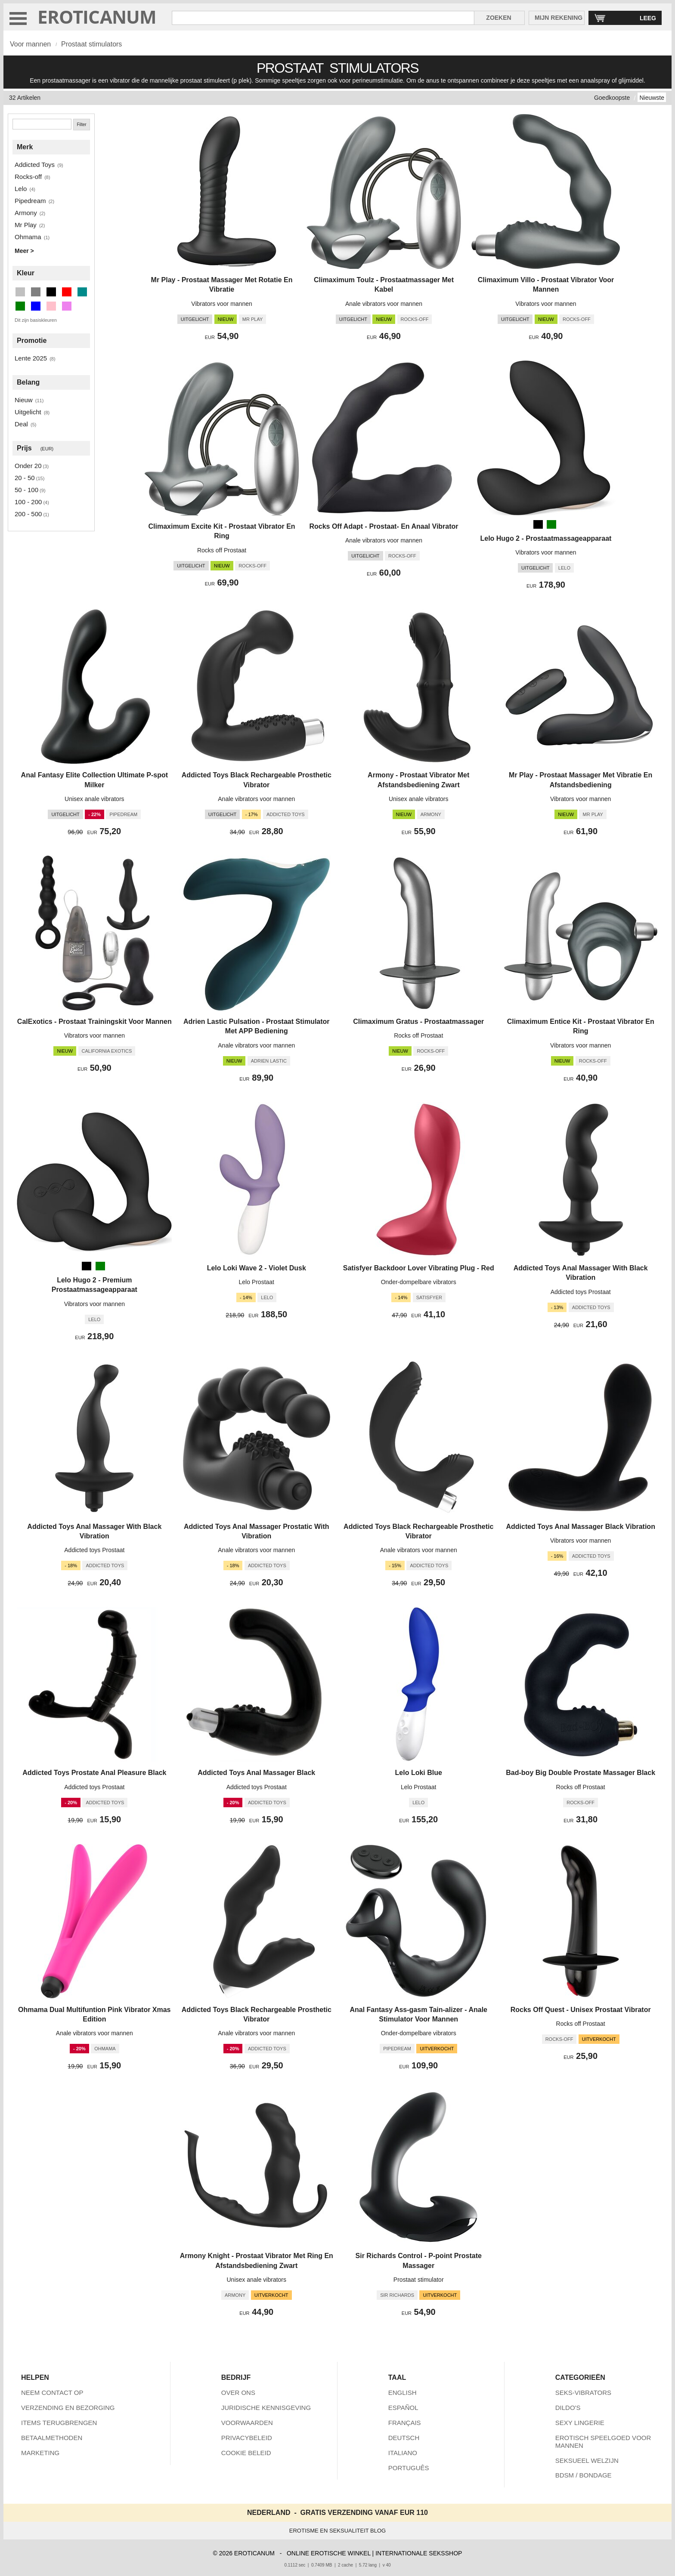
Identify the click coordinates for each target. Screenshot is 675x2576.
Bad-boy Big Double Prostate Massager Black (580, 1772)
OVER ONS (238, 2392)
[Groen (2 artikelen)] (20, 306)
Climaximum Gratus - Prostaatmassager (418, 1021)
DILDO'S (568, 2407)
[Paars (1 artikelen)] (66, 306)
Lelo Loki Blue (418, 1772)
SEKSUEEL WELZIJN (587, 2460)
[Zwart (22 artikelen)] (51, 291)
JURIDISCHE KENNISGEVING (266, 2407)
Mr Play (26, 224)
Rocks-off (28, 176)
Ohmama (28, 236)
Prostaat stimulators (91, 44)
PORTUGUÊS (408, 2467)
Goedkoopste (612, 97)
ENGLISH (402, 2392)
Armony (26, 212)
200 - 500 (28, 514)
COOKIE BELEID (246, 2452)
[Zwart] (538, 524)
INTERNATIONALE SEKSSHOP (418, 2553)
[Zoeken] (41, 124)
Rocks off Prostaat (221, 550)
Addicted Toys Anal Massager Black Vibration (580, 1526)
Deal (21, 424)
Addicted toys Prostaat (581, 1291)
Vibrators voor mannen (221, 303)
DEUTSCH (404, 2437)
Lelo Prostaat (257, 1282)
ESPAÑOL (403, 2407)
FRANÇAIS (404, 2422)
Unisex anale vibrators (94, 798)
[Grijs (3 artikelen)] (35, 291)
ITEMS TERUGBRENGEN (59, 2422)
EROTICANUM (97, 16)
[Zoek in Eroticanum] (323, 18)
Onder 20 (28, 465)
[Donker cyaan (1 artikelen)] (82, 291)
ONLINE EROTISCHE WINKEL (329, 2553)
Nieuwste (651, 97)
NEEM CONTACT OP (52, 2392)
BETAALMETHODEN (51, 2437)
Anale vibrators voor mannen (383, 303)
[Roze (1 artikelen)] (51, 306)
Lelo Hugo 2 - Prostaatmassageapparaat (545, 538)
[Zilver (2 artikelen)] (20, 291)
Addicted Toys (35, 164)
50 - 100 (26, 489)
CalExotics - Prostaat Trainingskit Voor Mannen (94, 1021)
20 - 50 (25, 477)
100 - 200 (28, 501)
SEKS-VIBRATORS (583, 2392)
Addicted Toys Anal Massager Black (256, 1772)
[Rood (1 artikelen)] (66, 291)
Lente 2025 (31, 358)
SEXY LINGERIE (579, 2422)
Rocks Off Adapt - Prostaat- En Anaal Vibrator (383, 526)
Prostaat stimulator (418, 2279)
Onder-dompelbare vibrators (418, 1282)
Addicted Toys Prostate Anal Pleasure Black (94, 1772)
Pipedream (30, 200)
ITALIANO (402, 2452)
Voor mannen (30, 44)
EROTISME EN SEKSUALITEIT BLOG (337, 2530)
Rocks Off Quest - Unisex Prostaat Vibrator (581, 2009)
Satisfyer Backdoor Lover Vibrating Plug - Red (418, 1268)
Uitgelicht (28, 412)
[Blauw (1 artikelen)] (35, 306)
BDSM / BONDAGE (583, 2475)
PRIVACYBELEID (246, 2437)
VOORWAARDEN (247, 2422)
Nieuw (24, 400)
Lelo (21, 188)
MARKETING (40, 2452)
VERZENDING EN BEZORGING (68, 2407)
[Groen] (551, 524)
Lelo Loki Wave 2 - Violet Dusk (256, 1268)
